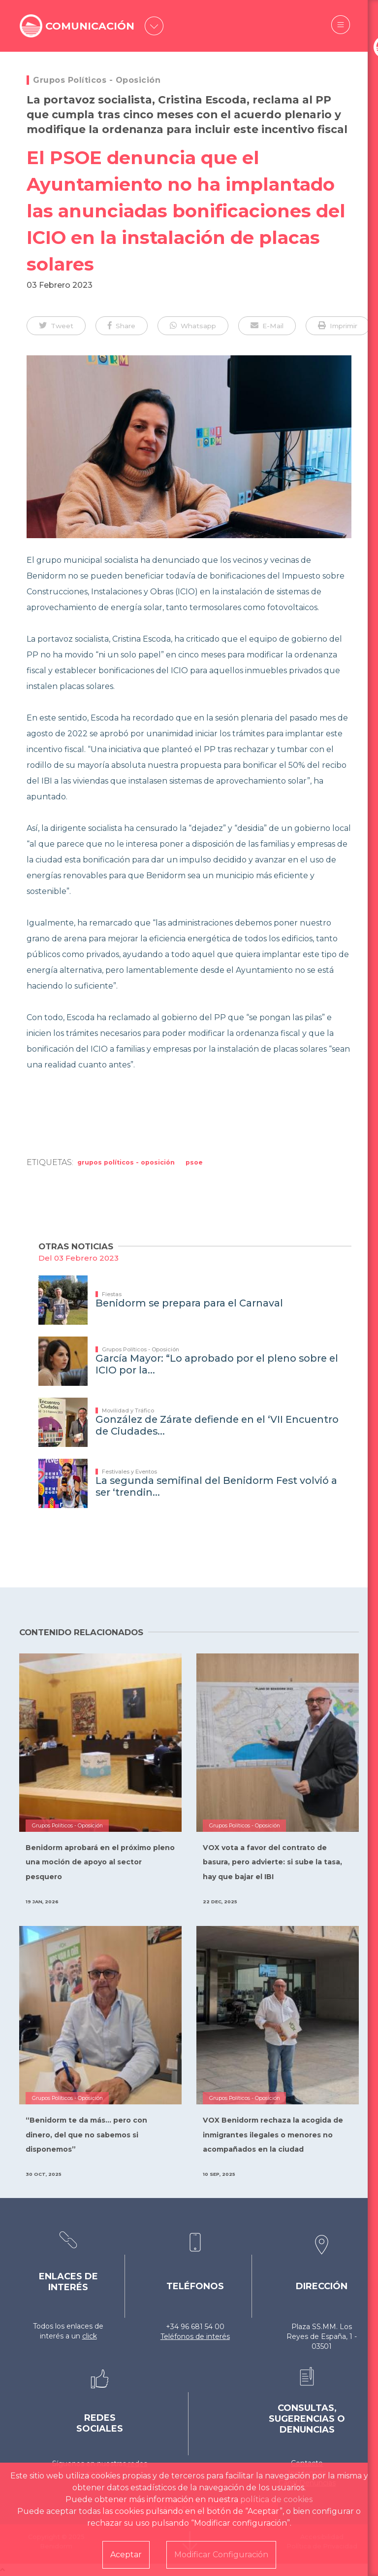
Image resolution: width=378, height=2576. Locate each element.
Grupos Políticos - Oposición (96, 80)
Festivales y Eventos (129, 1471)
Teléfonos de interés (195, 2336)
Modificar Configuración (221, 2554)
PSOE (194, 1162)
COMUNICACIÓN (92, 26)
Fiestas (112, 1294)
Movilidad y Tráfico (128, 1410)
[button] (56, 325)
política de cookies (276, 2499)
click (89, 2336)
